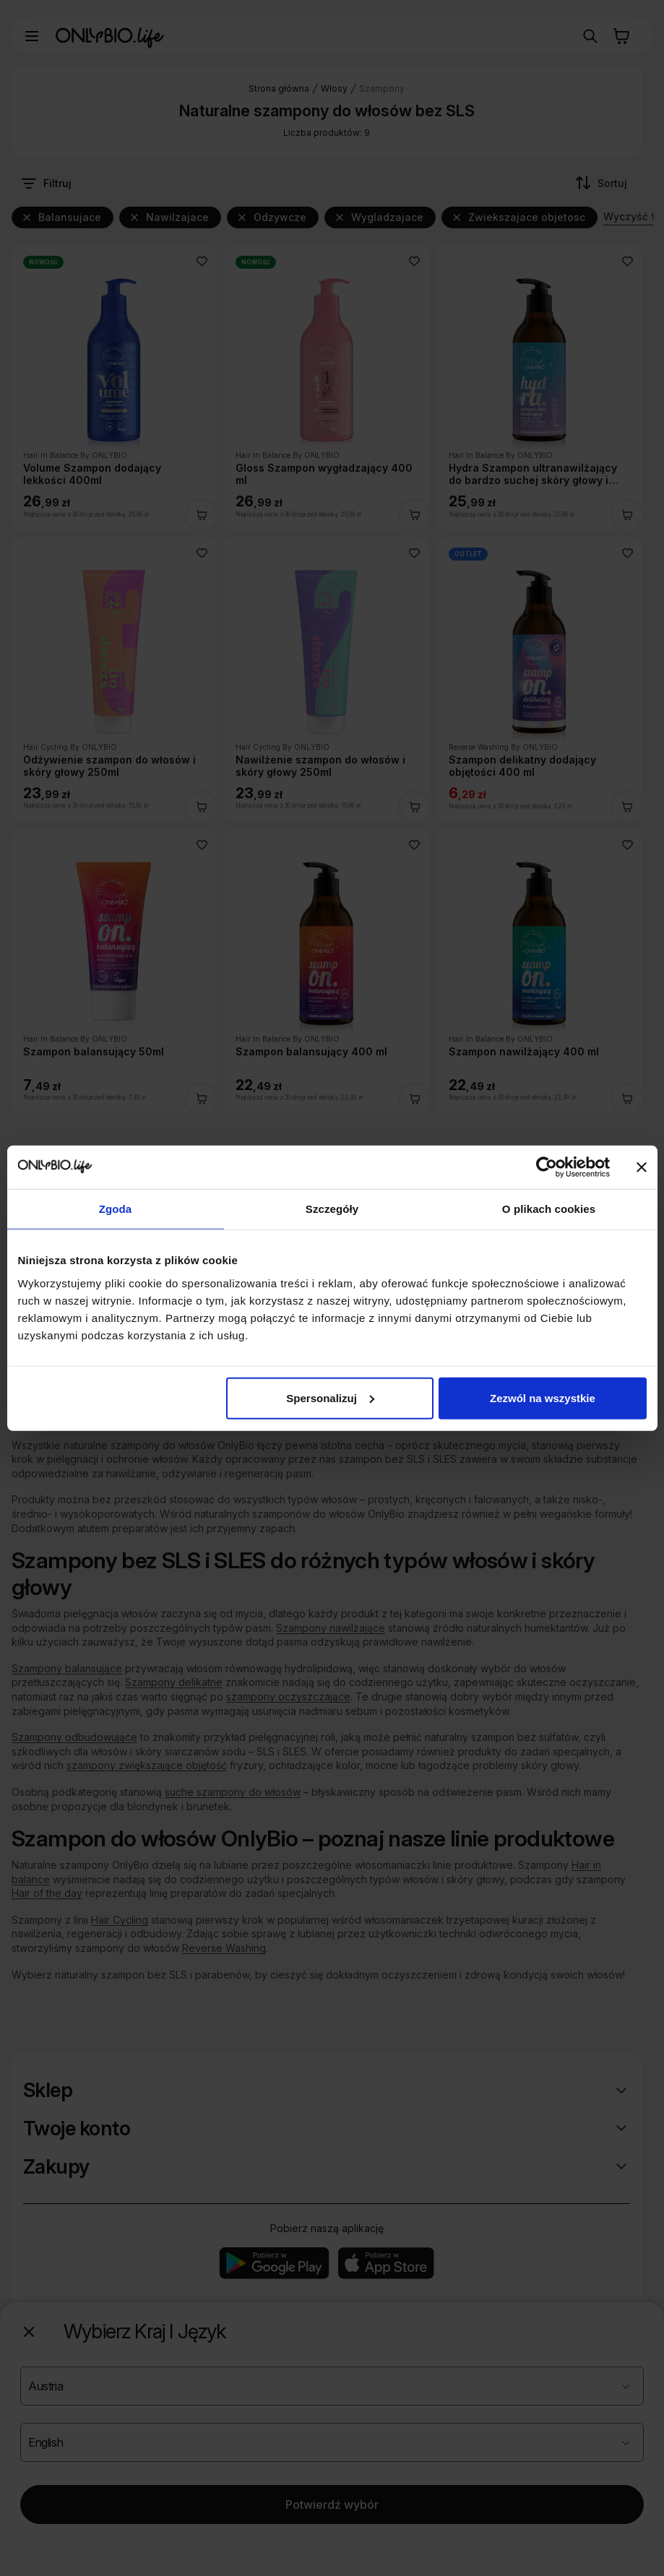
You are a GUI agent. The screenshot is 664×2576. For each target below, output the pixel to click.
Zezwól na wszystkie (542, 1397)
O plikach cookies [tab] (548, 1209)
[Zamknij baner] (642, 1167)
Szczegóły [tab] (332, 1209)
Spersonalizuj (330, 1397)
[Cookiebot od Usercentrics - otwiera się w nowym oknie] (546, 1167)
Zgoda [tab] (115, 1209)
